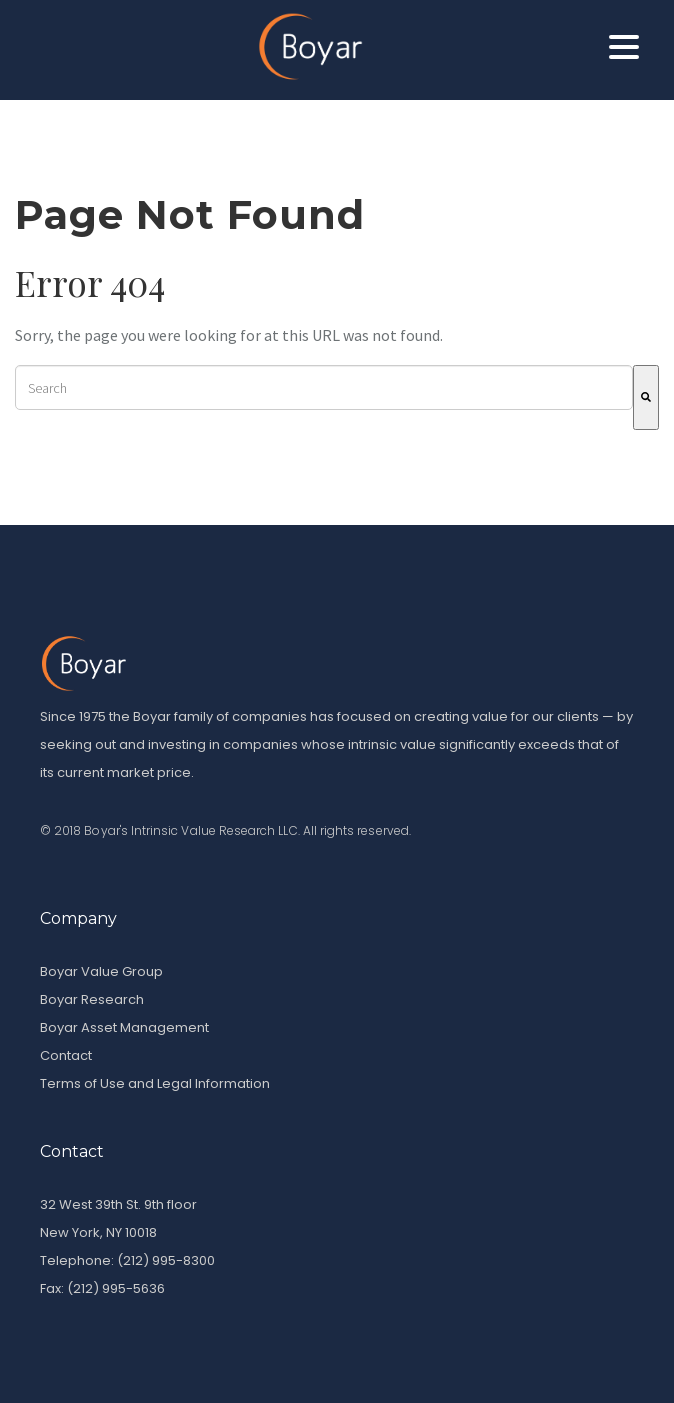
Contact (66, 1055)
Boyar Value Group (101, 971)
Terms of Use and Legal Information (155, 1083)
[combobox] (324, 387)
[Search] (646, 397)
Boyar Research (92, 999)
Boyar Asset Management (124, 1027)
